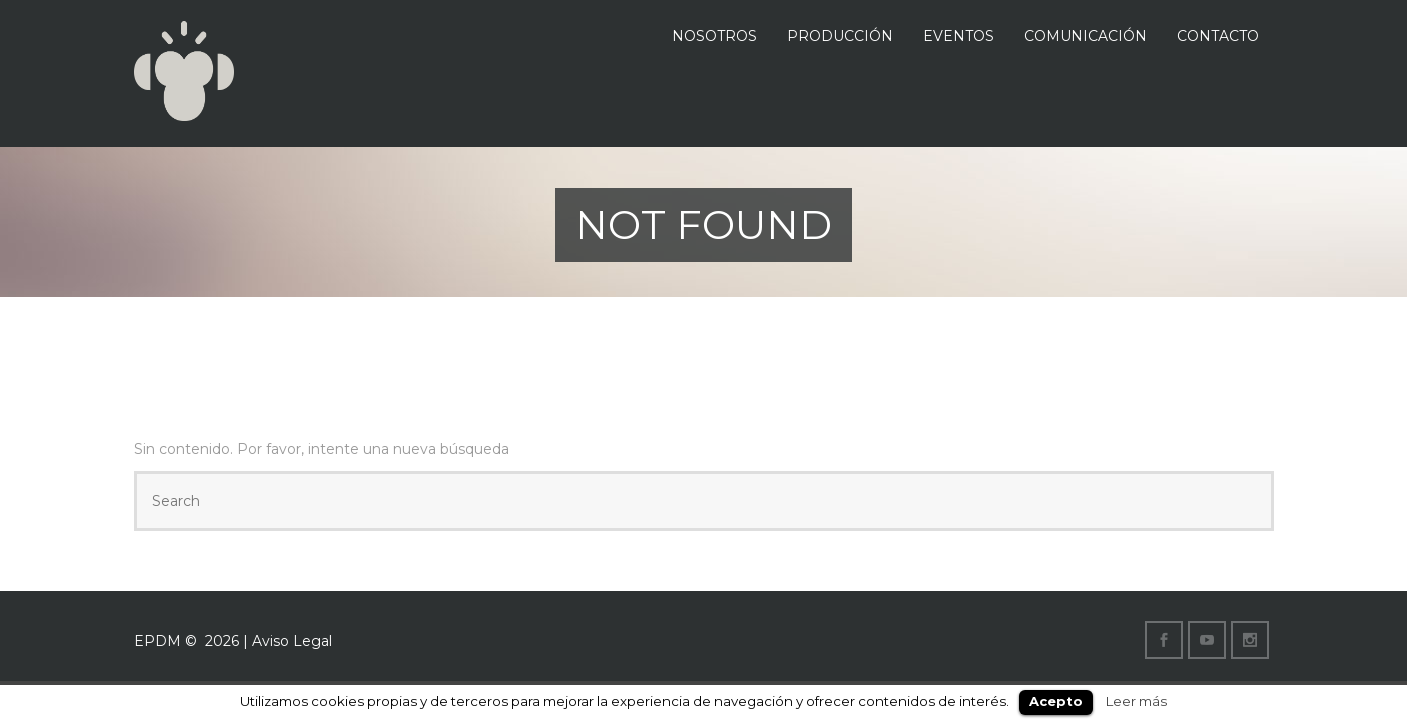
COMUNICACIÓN (1085, 36)
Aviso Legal (292, 641)
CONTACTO (1218, 36)
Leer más (1136, 701)
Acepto (1056, 701)
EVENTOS (958, 36)
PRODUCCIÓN (840, 36)
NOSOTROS (714, 36)
